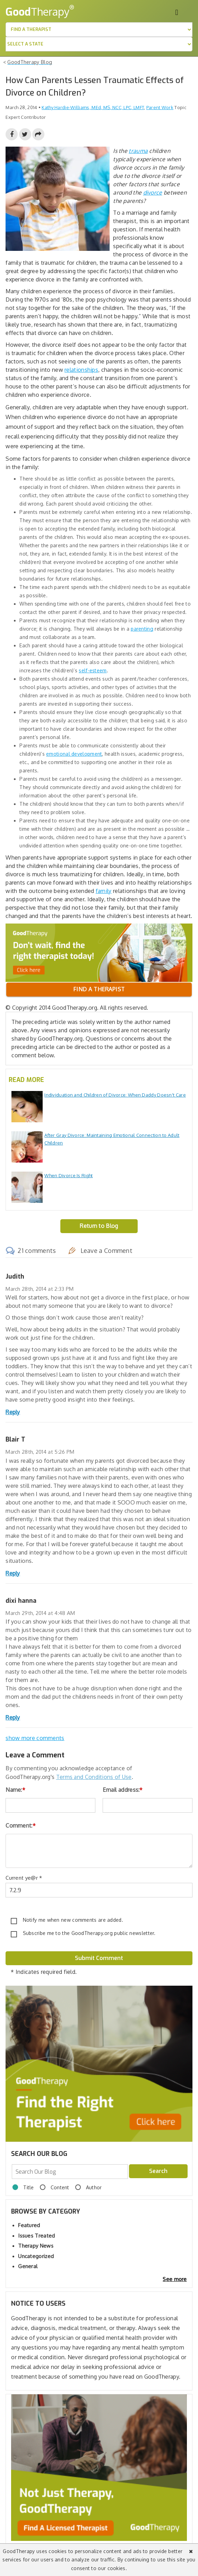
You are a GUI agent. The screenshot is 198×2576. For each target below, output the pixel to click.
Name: (15, 1789)
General (27, 2266)
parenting (142, 629)
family (104, 890)
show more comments (35, 1737)
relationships (81, 369)
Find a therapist (99, 989)
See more (175, 2279)
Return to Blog (99, 1225)
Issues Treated (36, 2235)
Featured (29, 2225)
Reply (13, 1412)
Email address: (123, 1789)
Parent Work (159, 107)
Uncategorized (36, 2256)
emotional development (74, 754)
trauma (138, 150)
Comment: (21, 1825)
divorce (152, 192)
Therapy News (35, 2245)
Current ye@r (24, 1877)
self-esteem (92, 670)
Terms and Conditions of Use (94, 1776)
